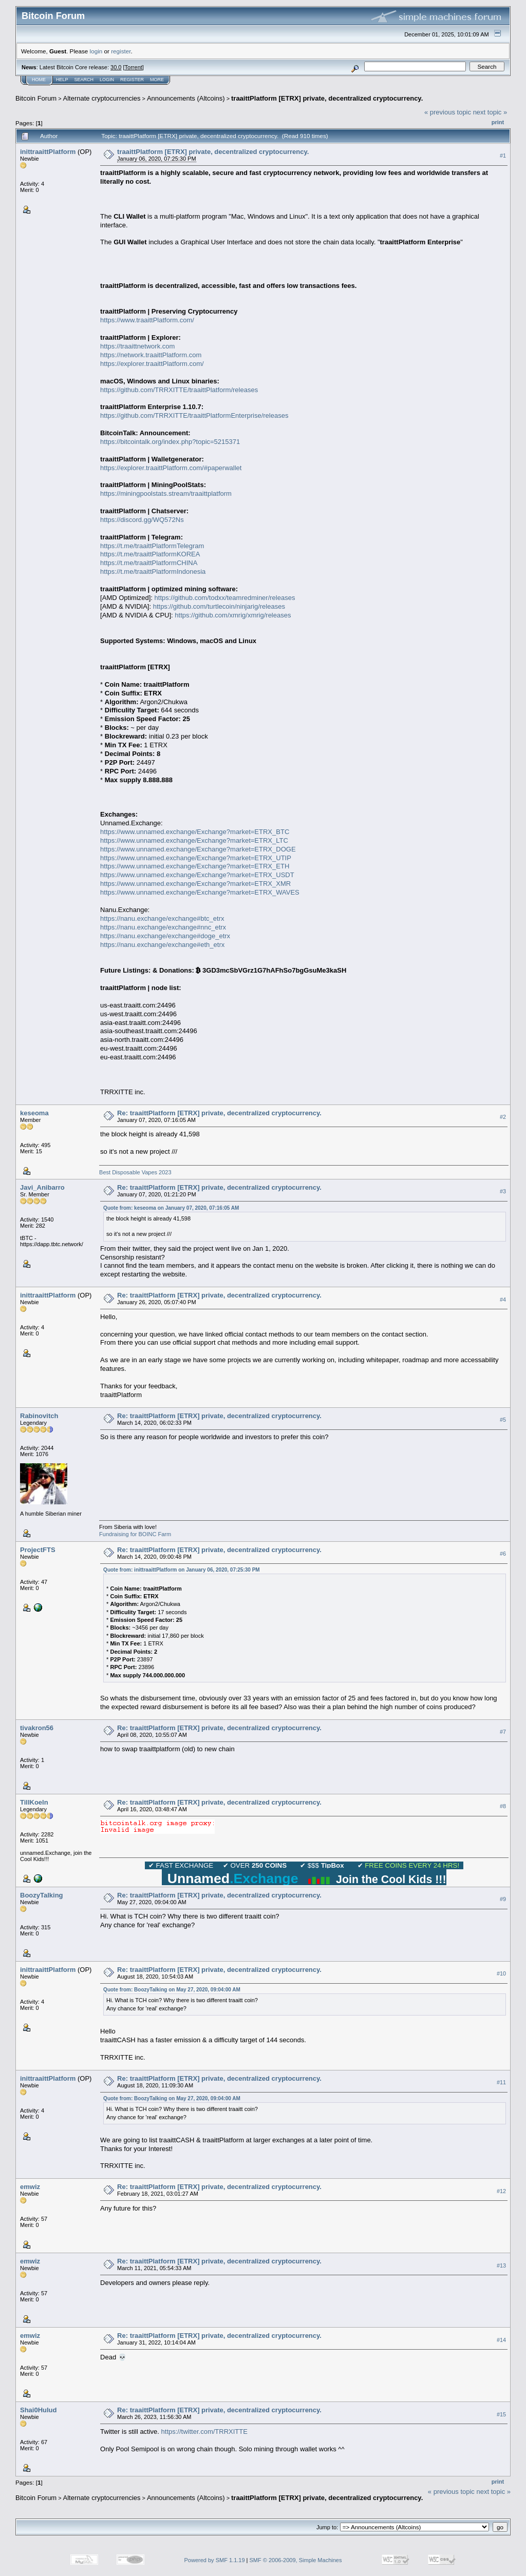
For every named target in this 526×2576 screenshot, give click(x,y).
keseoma (34, 1113)
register (120, 51)
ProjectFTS (37, 1550)
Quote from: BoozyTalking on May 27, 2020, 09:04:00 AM (171, 1989)
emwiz (30, 2187)
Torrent (133, 67)
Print (498, 122)
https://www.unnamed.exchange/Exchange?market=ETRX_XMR (195, 883)
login (96, 51)
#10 (501, 1973)
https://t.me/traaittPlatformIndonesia (152, 571)
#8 (503, 1806)
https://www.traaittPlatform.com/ (147, 320)
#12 (501, 2191)
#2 (503, 1117)
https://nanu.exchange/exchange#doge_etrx (165, 936)
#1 (503, 155)
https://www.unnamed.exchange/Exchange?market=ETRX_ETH (194, 866)
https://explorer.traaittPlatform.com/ (152, 363)
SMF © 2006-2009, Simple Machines (296, 2560)
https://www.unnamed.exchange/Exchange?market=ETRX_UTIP (195, 858)
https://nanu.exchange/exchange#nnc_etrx (163, 927)
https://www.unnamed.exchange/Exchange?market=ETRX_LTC (194, 840)
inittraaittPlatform (48, 152)
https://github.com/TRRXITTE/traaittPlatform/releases (179, 390)
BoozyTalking (41, 1895)
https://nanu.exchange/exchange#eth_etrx (162, 944)
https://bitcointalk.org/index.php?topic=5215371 (170, 442)
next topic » (490, 112)
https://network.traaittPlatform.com (150, 355)
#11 (501, 2082)
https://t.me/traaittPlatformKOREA (150, 554)
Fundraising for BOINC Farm (135, 1534)
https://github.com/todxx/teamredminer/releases (225, 598)
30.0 (115, 67)
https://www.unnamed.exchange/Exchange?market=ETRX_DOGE (197, 849)
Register (132, 79)
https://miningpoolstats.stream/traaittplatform (166, 493)
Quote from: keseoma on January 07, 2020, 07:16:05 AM (171, 1208)
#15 (501, 2414)
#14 (501, 2340)
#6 (503, 1554)
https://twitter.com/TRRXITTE (204, 2431)
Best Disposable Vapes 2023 (135, 1172)
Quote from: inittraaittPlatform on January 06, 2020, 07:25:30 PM (181, 1570)
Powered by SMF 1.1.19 (214, 2560)
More (157, 79)
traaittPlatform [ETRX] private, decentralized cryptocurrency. (327, 98)
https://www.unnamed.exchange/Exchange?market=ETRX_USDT (197, 875)
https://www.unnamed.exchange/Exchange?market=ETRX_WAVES (199, 892)
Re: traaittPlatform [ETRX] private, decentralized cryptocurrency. (219, 1113)
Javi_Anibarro (42, 1187)
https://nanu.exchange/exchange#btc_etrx (162, 918)
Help (62, 79)
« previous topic (447, 112)
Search (84, 79)
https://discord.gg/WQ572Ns (142, 520)
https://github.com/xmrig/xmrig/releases (233, 615)
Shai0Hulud (38, 2410)
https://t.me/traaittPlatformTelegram (152, 546)
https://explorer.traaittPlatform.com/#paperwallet (170, 468)
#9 (503, 1899)
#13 (501, 2265)
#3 (503, 1192)
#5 (503, 1420)
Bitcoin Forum (36, 98)
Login (107, 79)
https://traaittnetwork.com (137, 346)
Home (39, 79)
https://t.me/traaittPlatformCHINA (148, 563)
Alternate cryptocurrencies (102, 98)
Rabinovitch (39, 1416)
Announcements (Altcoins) (186, 98)
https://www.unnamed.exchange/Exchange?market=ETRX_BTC (194, 832)
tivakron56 (36, 1728)
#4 (503, 1299)
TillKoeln (34, 1802)
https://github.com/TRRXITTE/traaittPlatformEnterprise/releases (194, 415)
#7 (503, 1732)
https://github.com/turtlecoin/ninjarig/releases (219, 606)
